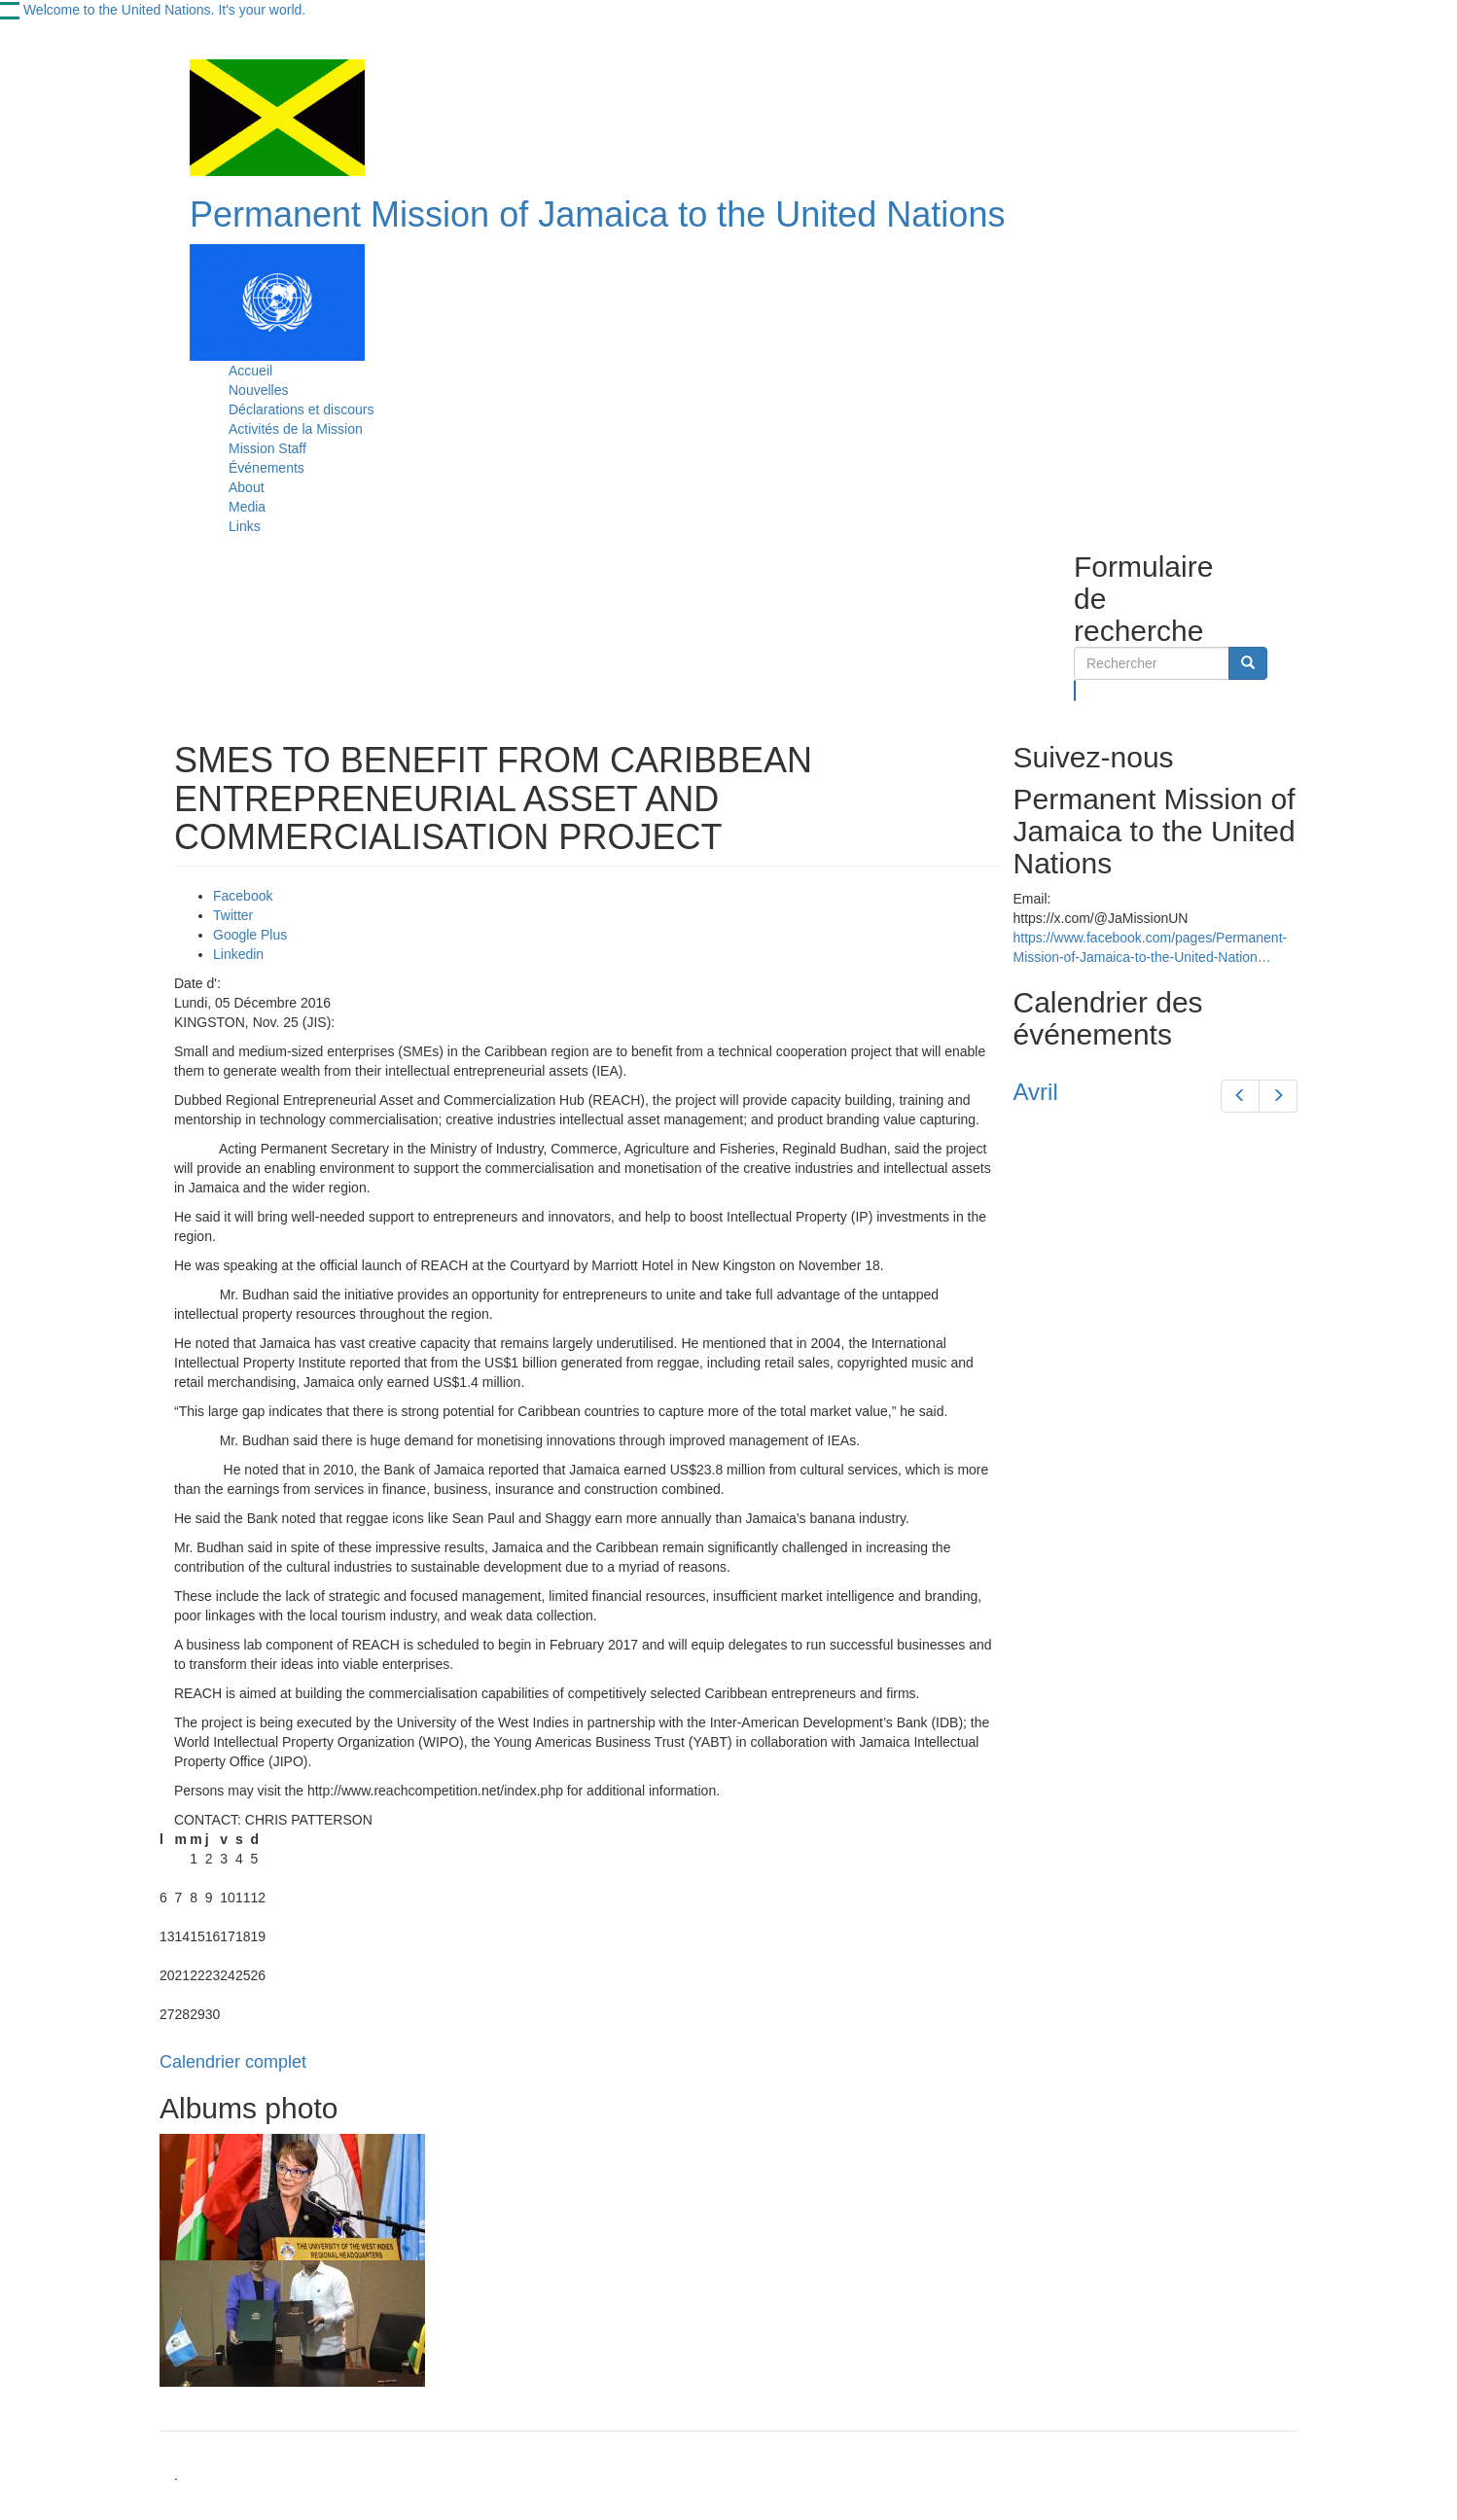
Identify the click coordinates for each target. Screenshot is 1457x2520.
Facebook (242, 896)
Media (247, 507)
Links (245, 526)
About (247, 487)
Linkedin (238, 954)
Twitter (233, 915)
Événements (266, 468)
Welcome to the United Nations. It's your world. (164, 10)
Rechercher (1075, 690)
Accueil (250, 370)
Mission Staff (267, 448)
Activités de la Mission (296, 429)
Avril (1035, 1092)
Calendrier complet (233, 2062)
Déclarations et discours (301, 409)
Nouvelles (258, 390)
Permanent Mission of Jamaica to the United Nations (597, 214)
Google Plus (250, 934)
